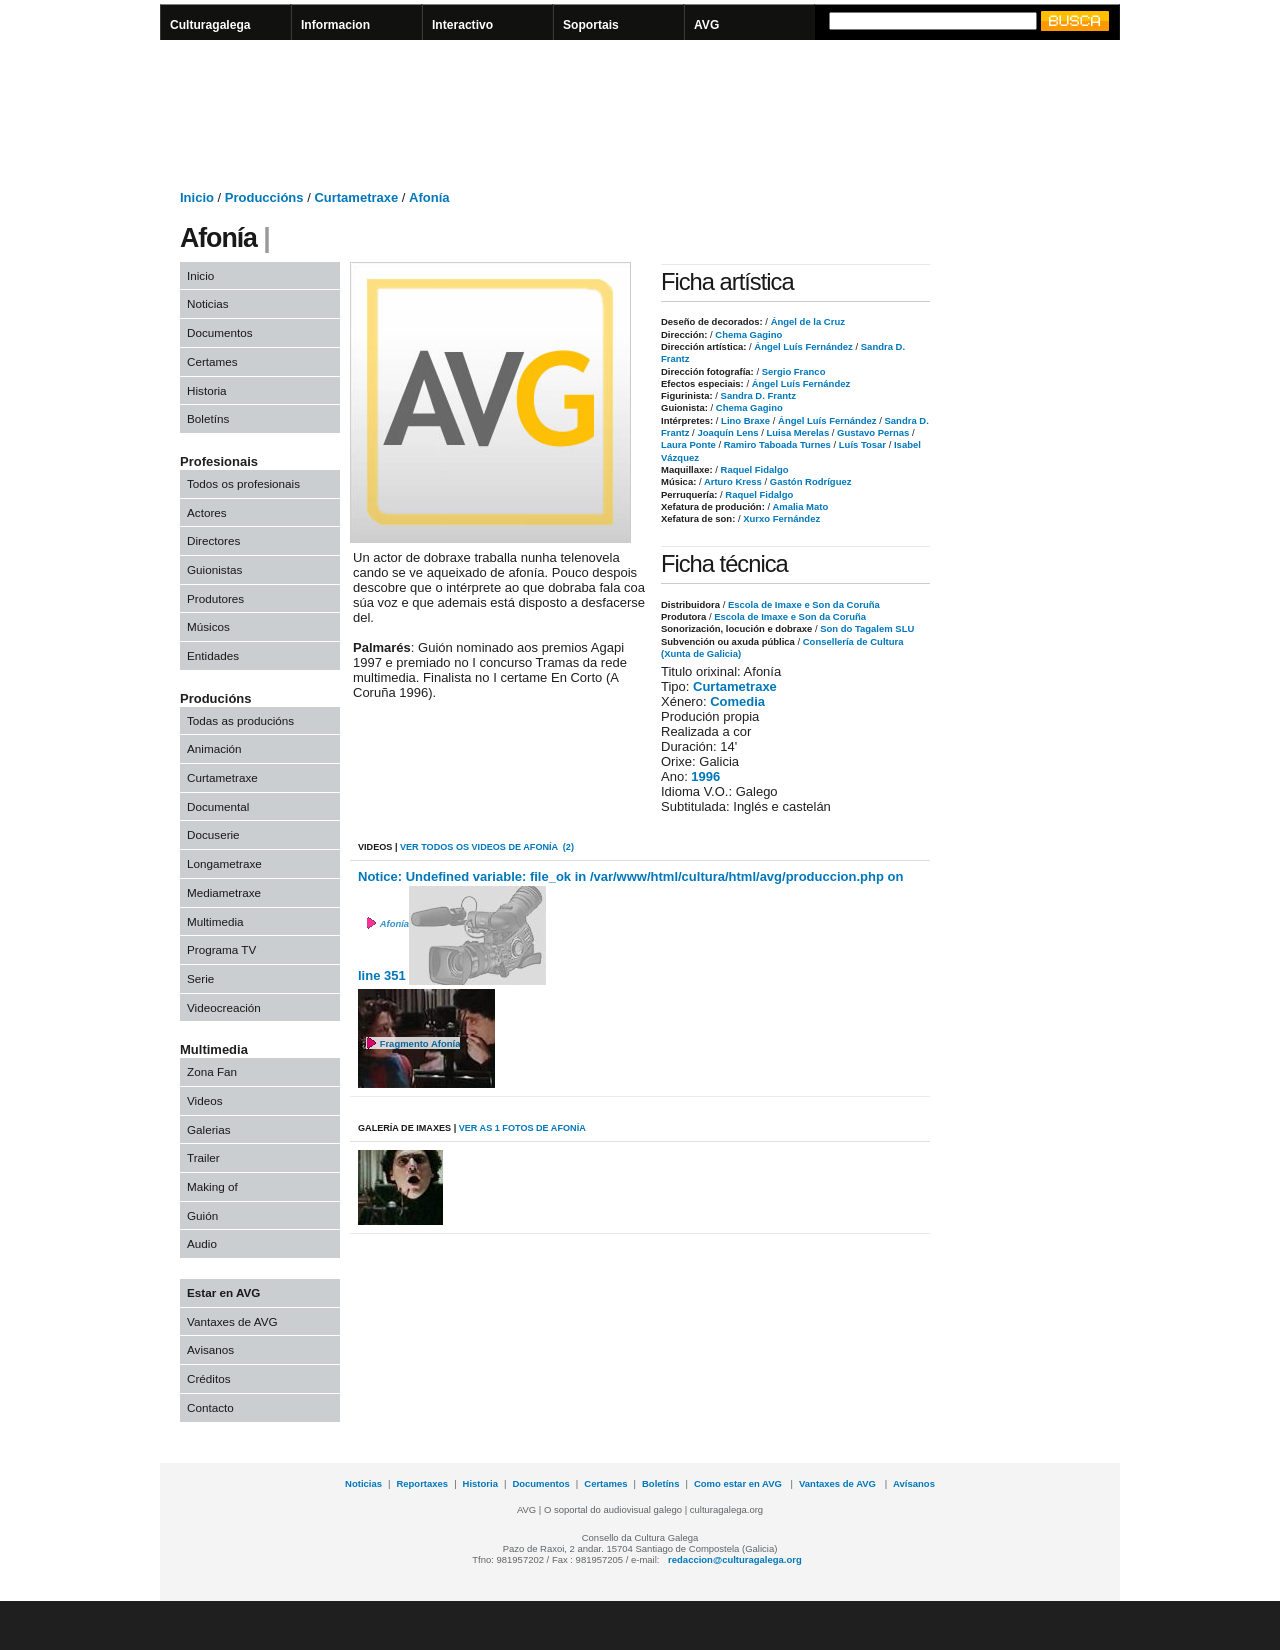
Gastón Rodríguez (809, 481)
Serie (200, 978)
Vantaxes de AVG (232, 1321)
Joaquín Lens (727, 432)
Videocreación (224, 1007)
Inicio (197, 197)
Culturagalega (210, 25)
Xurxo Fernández (781, 518)
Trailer (203, 1157)
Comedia (737, 701)
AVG (706, 25)
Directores (213, 540)
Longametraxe (224, 863)
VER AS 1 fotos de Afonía (522, 1128)
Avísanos (914, 1483)
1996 (705, 776)
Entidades (213, 655)
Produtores (215, 598)
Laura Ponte (688, 444)
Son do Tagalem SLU (867, 628)
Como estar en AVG (739, 1483)
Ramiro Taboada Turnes (776, 444)
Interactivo (462, 25)
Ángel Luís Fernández (802, 346)
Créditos (209, 1378)
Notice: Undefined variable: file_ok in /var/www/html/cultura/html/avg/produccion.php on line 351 (630, 927)
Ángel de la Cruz (806, 321)
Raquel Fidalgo (753, 469)
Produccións (264, 197)
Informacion (335, 25)
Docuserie (213, 834)
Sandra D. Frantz (757, 395)
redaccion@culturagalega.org (735, 1559)
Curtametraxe (356, 197)
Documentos (220, 332)
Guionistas (214, 569)
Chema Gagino (748, 334)
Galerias (209, 1129)
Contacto (210, 1407)
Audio (202, 1243)
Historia (207, 390)
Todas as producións (240, 720)
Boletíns (208, 418)
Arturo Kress (732, 481)
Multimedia (215, 921)
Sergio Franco (792, 371)
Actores (207, 512)
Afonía (429, 197)
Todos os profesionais (243, 483)
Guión (202, 1215)
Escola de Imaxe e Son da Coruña (804, 604)
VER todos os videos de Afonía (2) (487, 847)
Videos (205, 1100)
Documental (218, 806)
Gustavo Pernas (871, 432)
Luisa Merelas (796, 432)
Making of (212, 1186)
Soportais (591, 25)
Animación (214, 748)
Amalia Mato (799, 506)
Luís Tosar (861, 444)
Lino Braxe (744, 420)
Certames (212, 361)
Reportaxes (422, 1483)
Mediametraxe (224, 892)
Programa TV (221, 949)
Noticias (208, 303)
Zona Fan (212, 1071)
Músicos (208, 626)
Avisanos (210, 1349)
